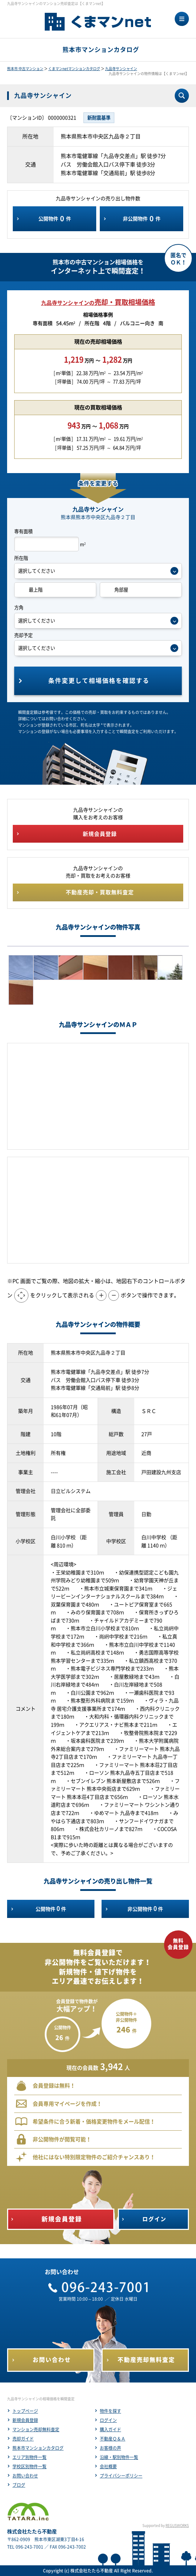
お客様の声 (110, 2448)
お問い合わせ (25, 2476)
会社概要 (108, 2466)
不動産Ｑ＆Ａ (112, 2439)
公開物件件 (54, 218)
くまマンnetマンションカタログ (74, 68)
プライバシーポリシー (121, 2476)
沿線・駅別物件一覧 (119, 2457)
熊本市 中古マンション (25, 68)
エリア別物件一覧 (29, 2457)
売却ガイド (23, 2439)
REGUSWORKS (177, 2525)
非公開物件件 (141, 218)
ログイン (108, 2420)
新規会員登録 (25, 2420)
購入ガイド (110, 2429)
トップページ (25, 2411)
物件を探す (110, 2411)
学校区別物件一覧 (29, 2466)
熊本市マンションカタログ (38, 2448)
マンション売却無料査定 (35, 2429)
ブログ (18, 2485)
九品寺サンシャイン (121, 68)
